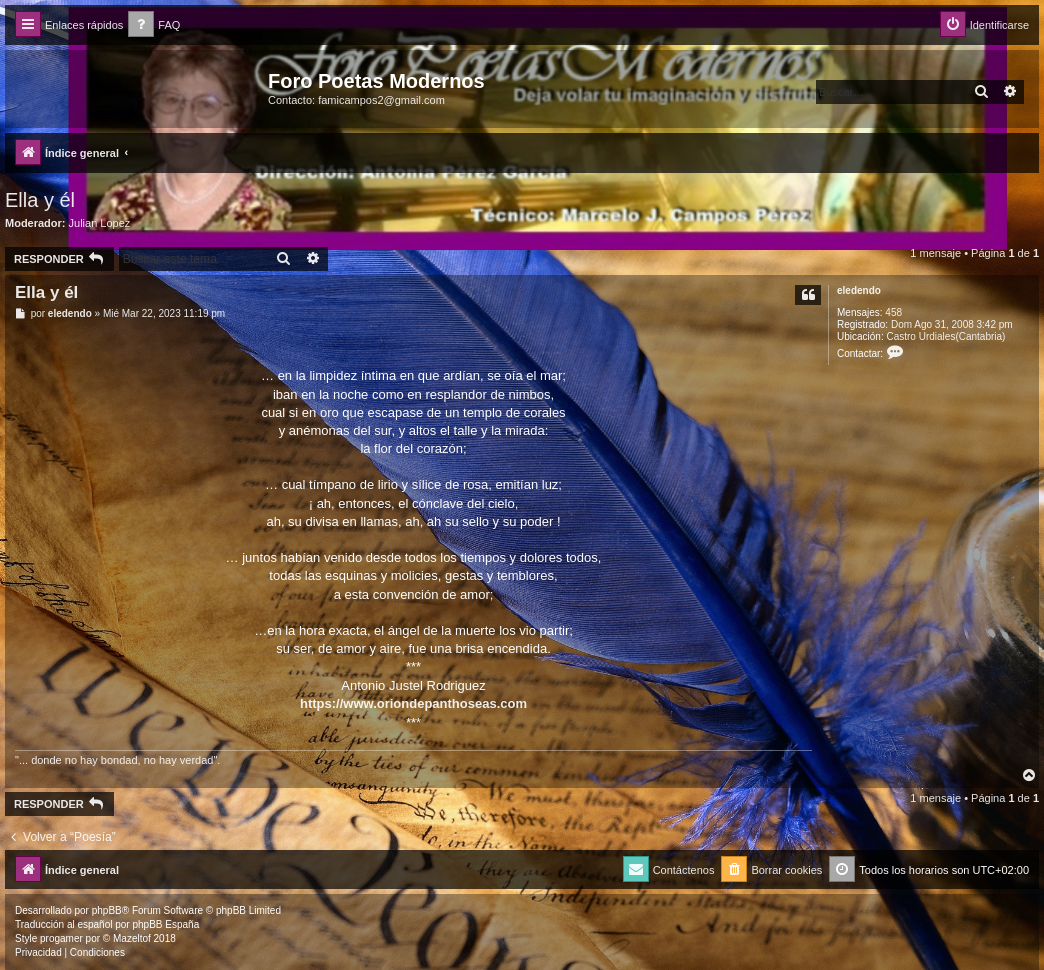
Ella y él (40, 200)
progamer (61, 938)
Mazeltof (132, 938)
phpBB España (165, 924)
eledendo (859, 290)
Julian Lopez (100, 223)
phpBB (107, 910)
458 (893, 312)
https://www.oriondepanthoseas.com (413, 703)
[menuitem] (154, 25)
